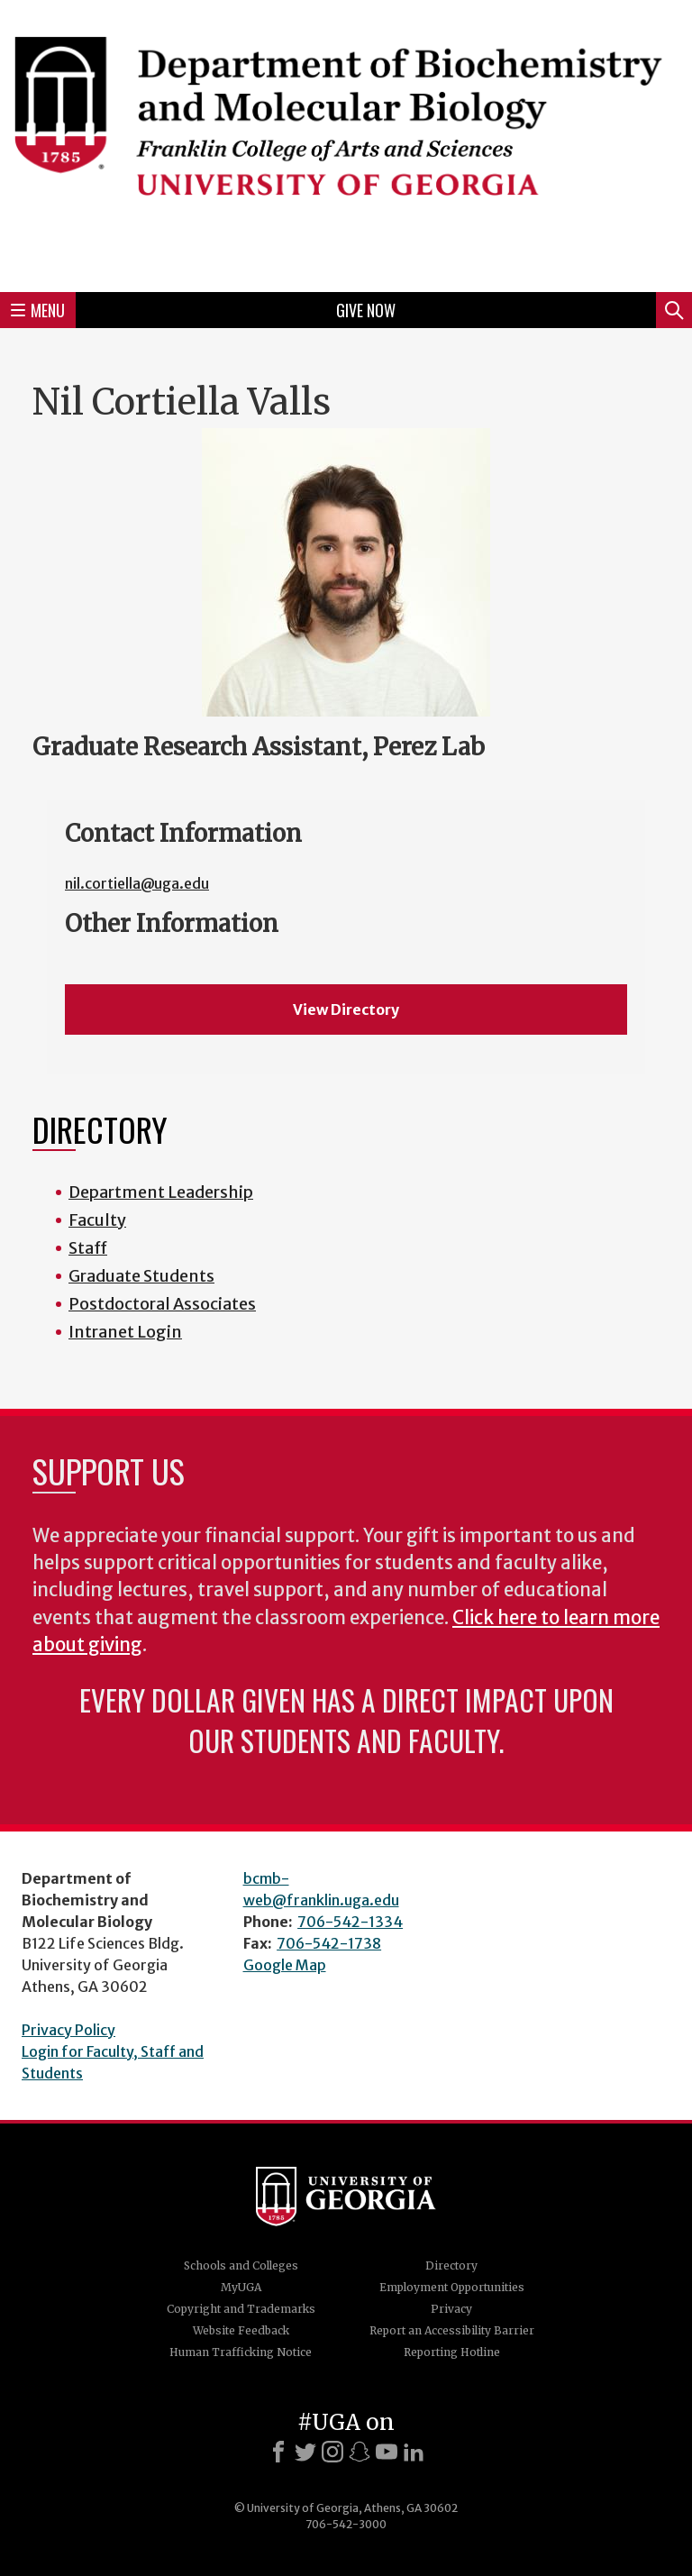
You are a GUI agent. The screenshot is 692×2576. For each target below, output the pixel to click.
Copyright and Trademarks (241, 2309)
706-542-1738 (329, 1943)
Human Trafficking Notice (240, 2352)
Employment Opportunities (451, 2287)
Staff (87, 1248)
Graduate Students (141, 1275)
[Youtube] (386, 2451)
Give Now (366, 310)
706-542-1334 (350, 1922)
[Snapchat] (359, 2451)
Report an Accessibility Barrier (451, 2330)
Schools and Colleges (241, 2265)
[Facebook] (278, 2451)
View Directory (346, 1009)
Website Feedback (241, 2330)
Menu (38, 310)
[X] (305, 2451)
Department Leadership (160, 1192)
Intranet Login (125, 1331)
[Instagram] (332, 2451)
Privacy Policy (68, 2030)
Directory (451, 2265)
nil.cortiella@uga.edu (137, 883)
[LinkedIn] (413, 2451)
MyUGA (241, 2287)
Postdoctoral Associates (162, 1303)
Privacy (451, 2309)
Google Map (284, 1965)
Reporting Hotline (452, 2352)
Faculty (97, 1220)
